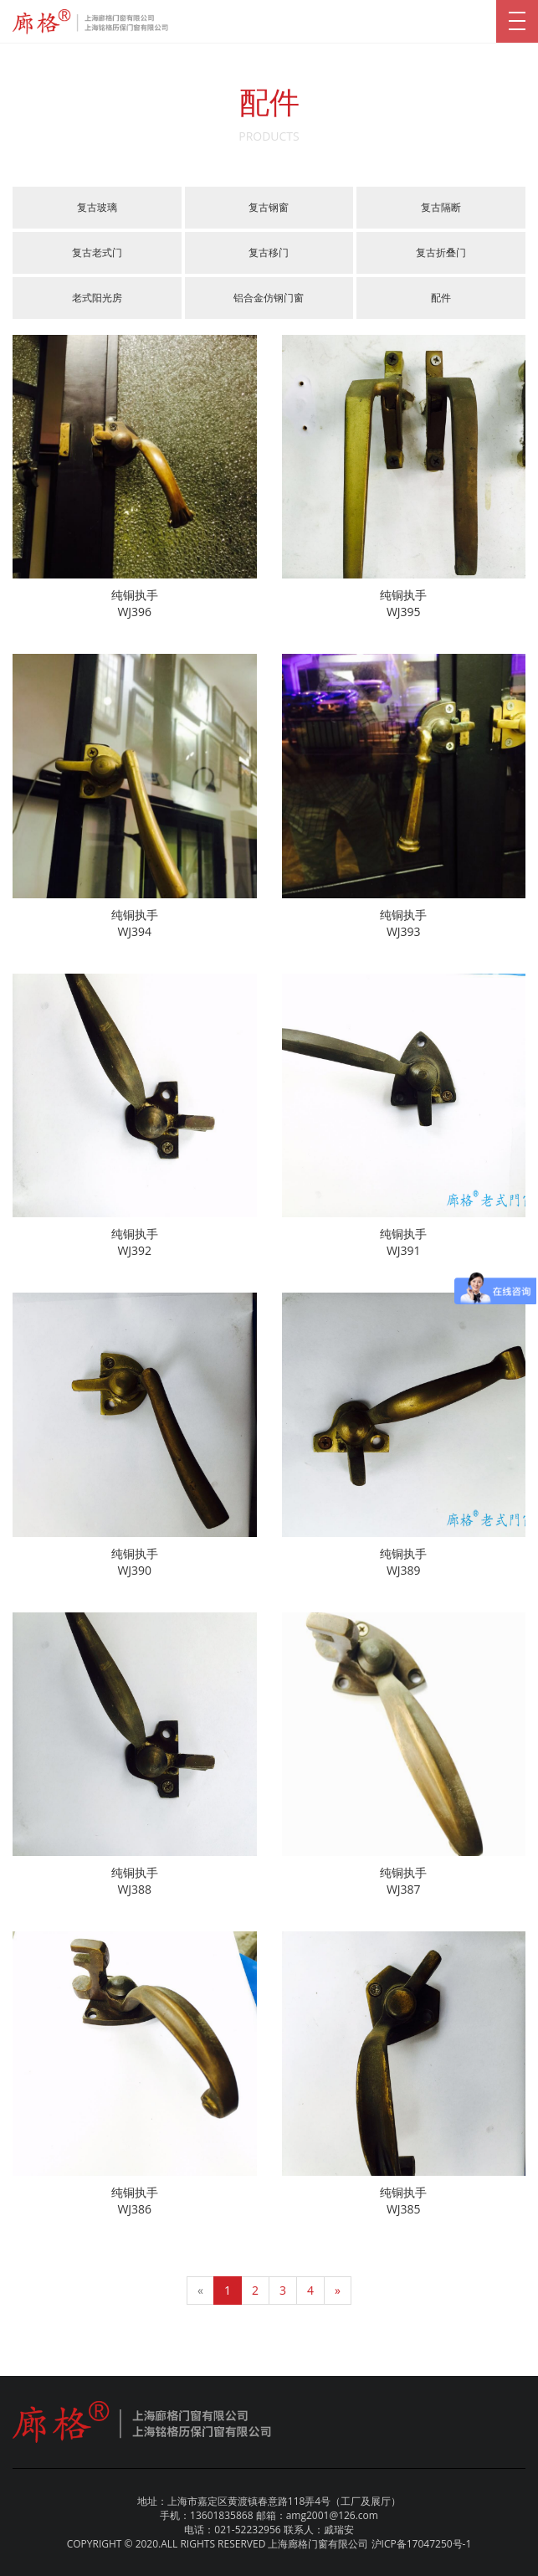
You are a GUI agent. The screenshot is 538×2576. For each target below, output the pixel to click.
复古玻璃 (97, 207)
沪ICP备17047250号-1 (421, 2544)
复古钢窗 (269, 207)
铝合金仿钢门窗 (268, 298)
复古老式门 (97, 252)
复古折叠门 (441, 252)
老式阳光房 (97, 298)
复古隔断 (441, 207)
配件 (441, 298)
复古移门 (269, 252)
